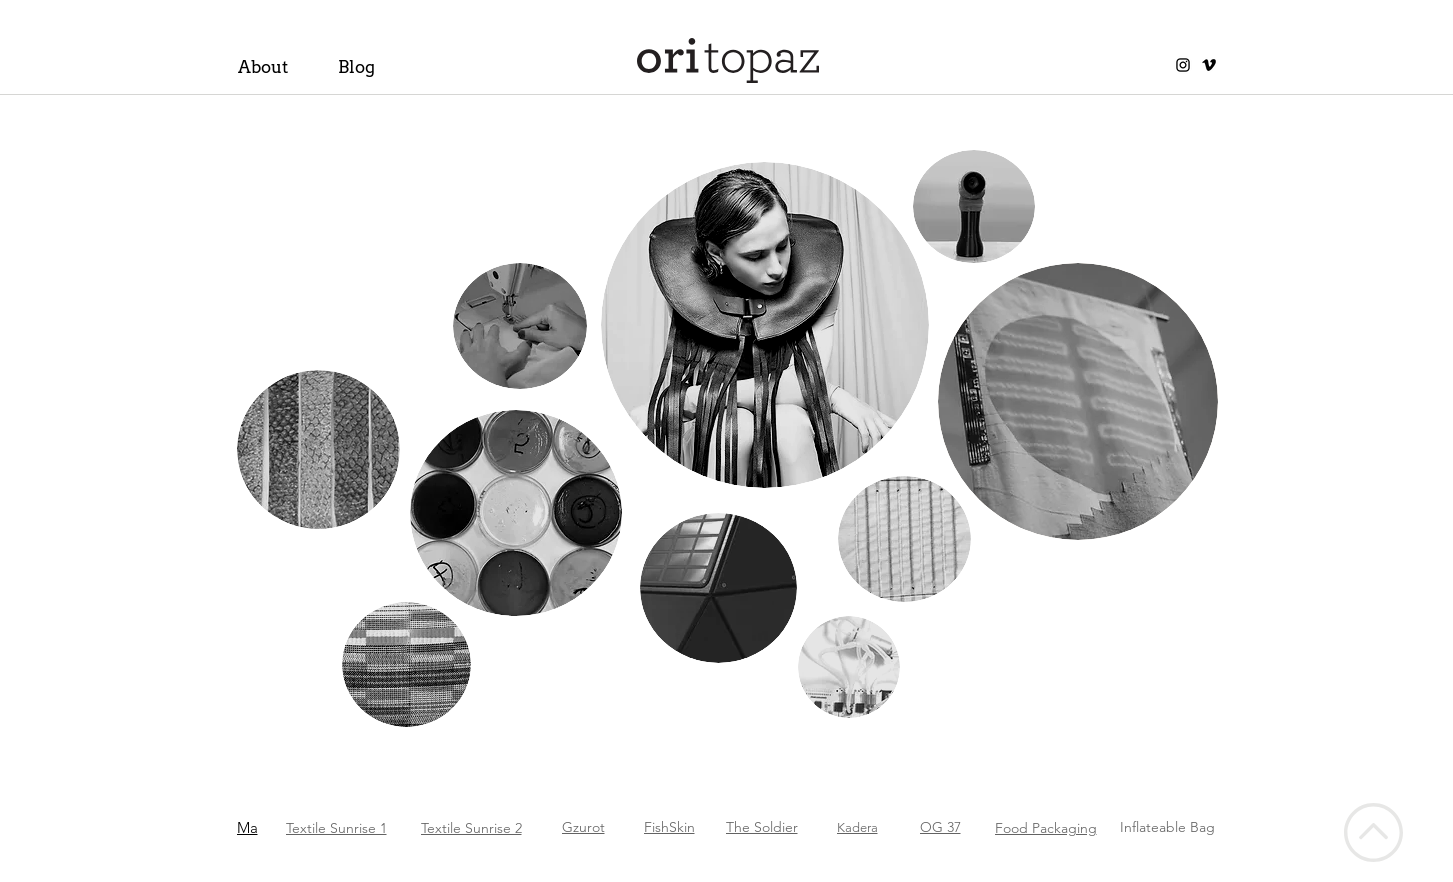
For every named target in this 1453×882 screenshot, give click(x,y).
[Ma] (278, 827)
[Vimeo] (1209, 65)
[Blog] (373, 67)
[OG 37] (951, 827)
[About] (273, 67)
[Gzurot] (614, 827)
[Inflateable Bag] (1176, 827)
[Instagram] (1183, 65)
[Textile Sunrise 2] (504, 828)
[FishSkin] (675, 827)
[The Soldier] (767, 827)
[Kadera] (863, 827)
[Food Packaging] (1063, 828)
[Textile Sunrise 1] (347, 828)
